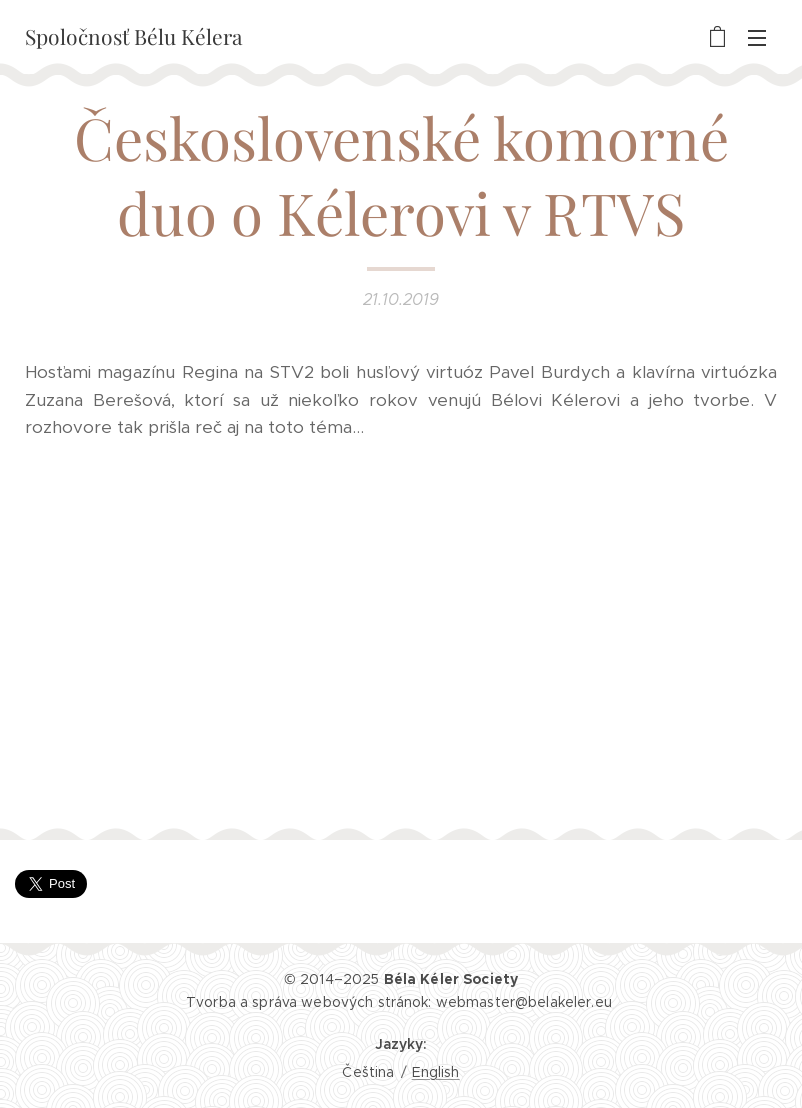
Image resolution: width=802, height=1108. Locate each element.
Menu (757, 38)
